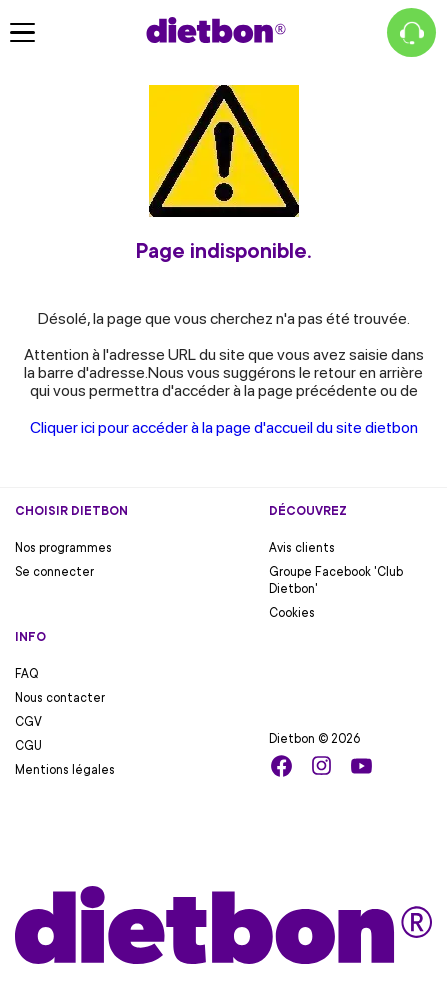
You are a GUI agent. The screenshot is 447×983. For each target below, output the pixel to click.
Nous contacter (60, 698)
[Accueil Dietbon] (216, 30)
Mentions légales (65, 770)
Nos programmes (63, 548)
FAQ (27, 674)
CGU (28, 746)
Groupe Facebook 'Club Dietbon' (336, 580)
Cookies (292, 613)
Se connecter (54, 572)
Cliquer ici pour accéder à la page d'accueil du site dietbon (224, 427)
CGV (28, 722)
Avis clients (302, 548)
